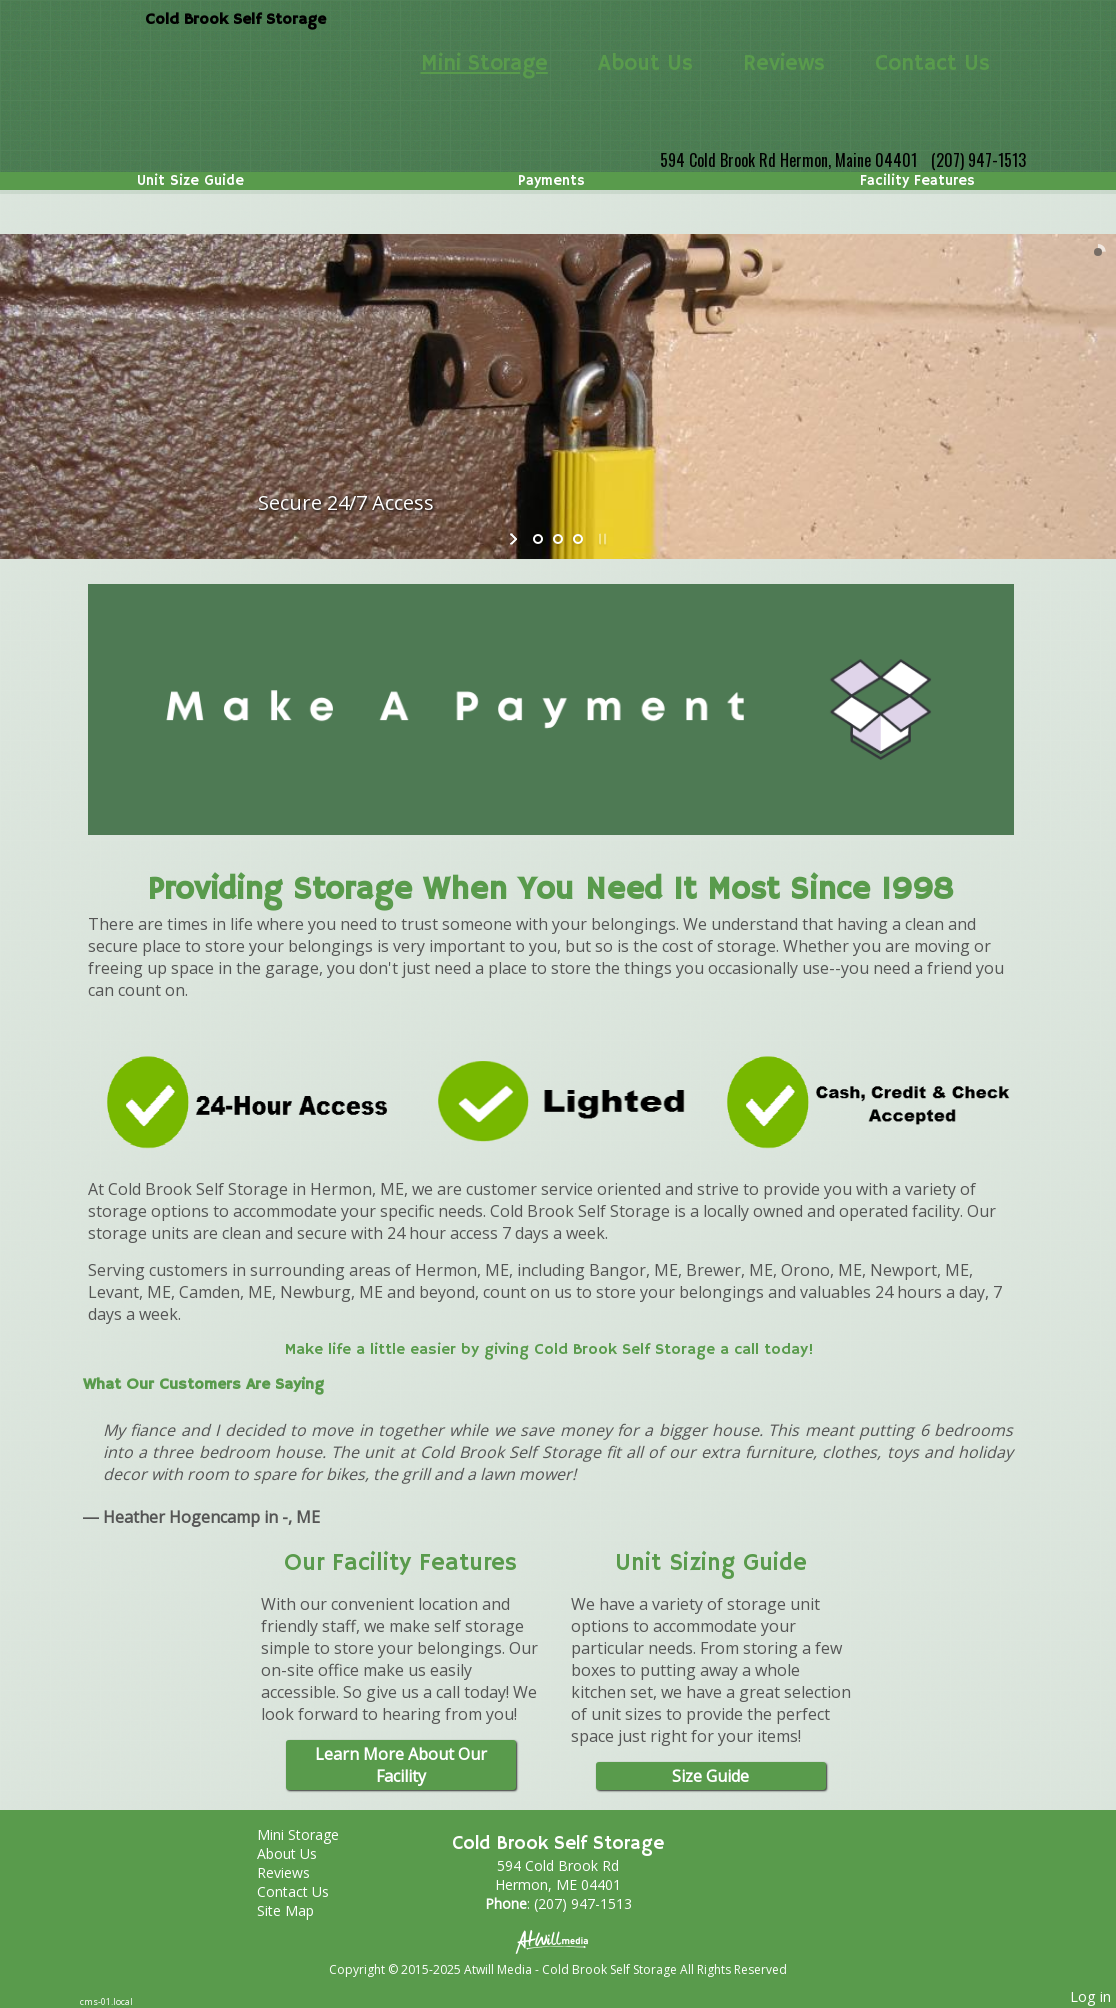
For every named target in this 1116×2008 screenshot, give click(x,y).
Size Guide (710, 1776)
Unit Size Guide (190, 181)
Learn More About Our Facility (401, 1765)
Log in (1090, 1996)
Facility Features (917, 181)
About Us (645, 64)
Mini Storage (484, 64)
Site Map (300, 1910)
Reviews (784, 64)
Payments (551, 181)
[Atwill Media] (558, 1940)
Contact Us (932, 64)
